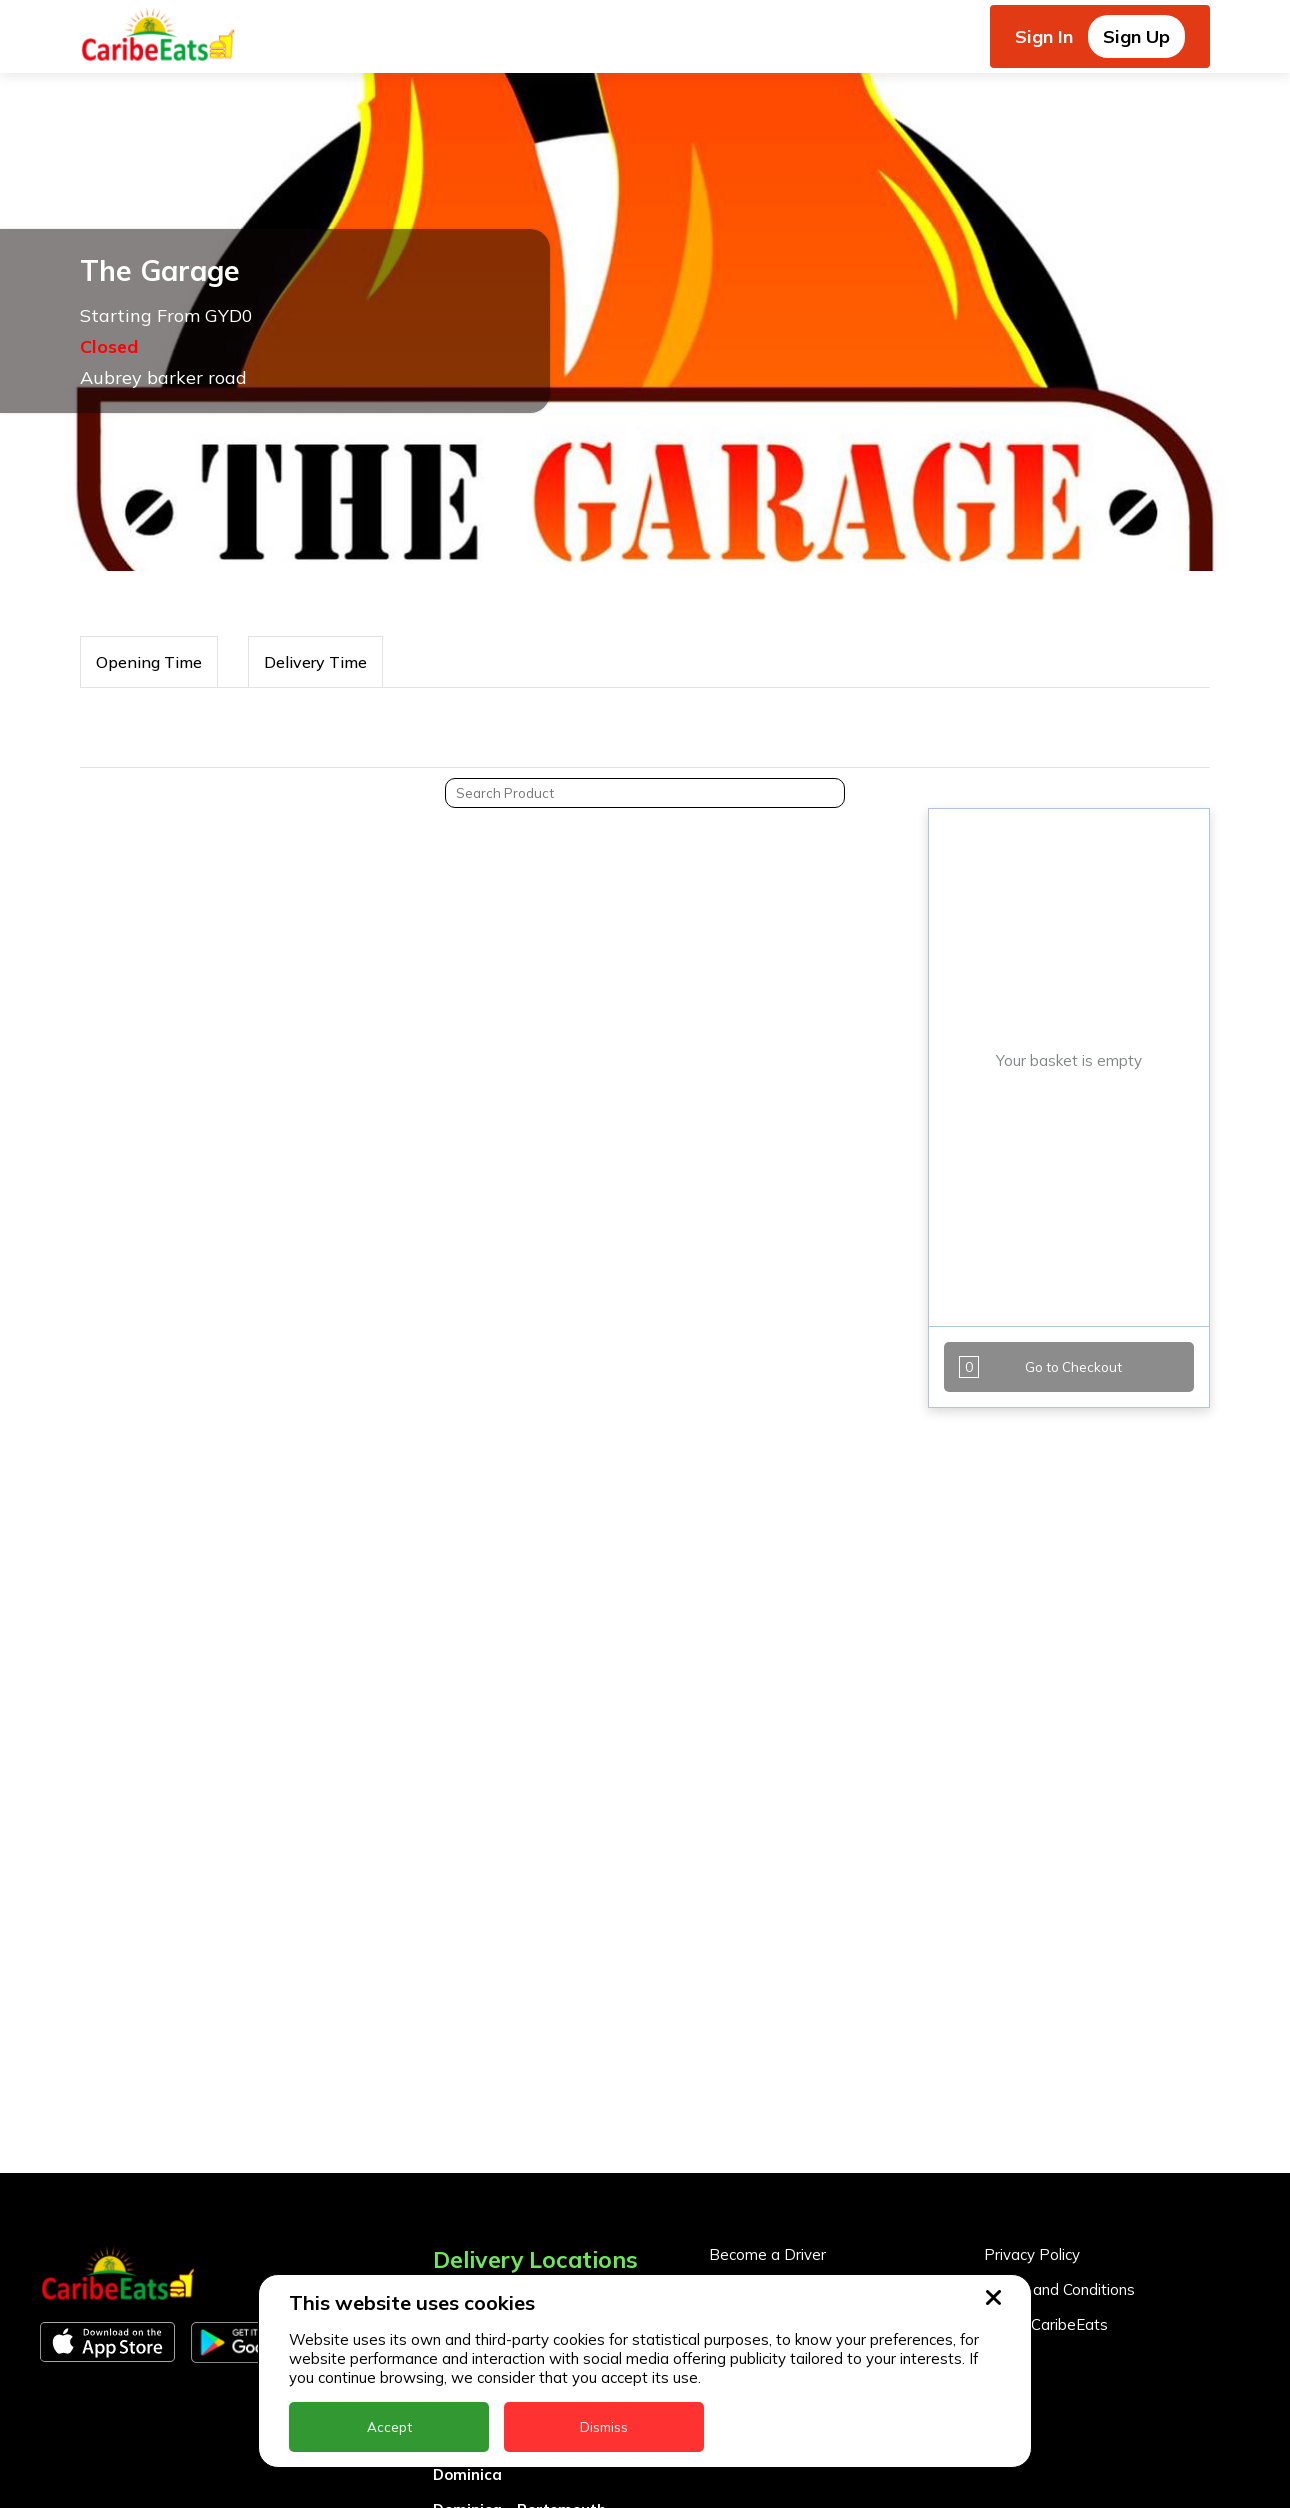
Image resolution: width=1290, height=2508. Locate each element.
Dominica (467, 2474)
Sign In (1044, 36)
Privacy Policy (1032, 2254)
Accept (389, 2427)
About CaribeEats (1046, 2324)
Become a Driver (767, 2254)
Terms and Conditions (1059, 2289)
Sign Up (1136, 36)
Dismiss (604, 2427)
